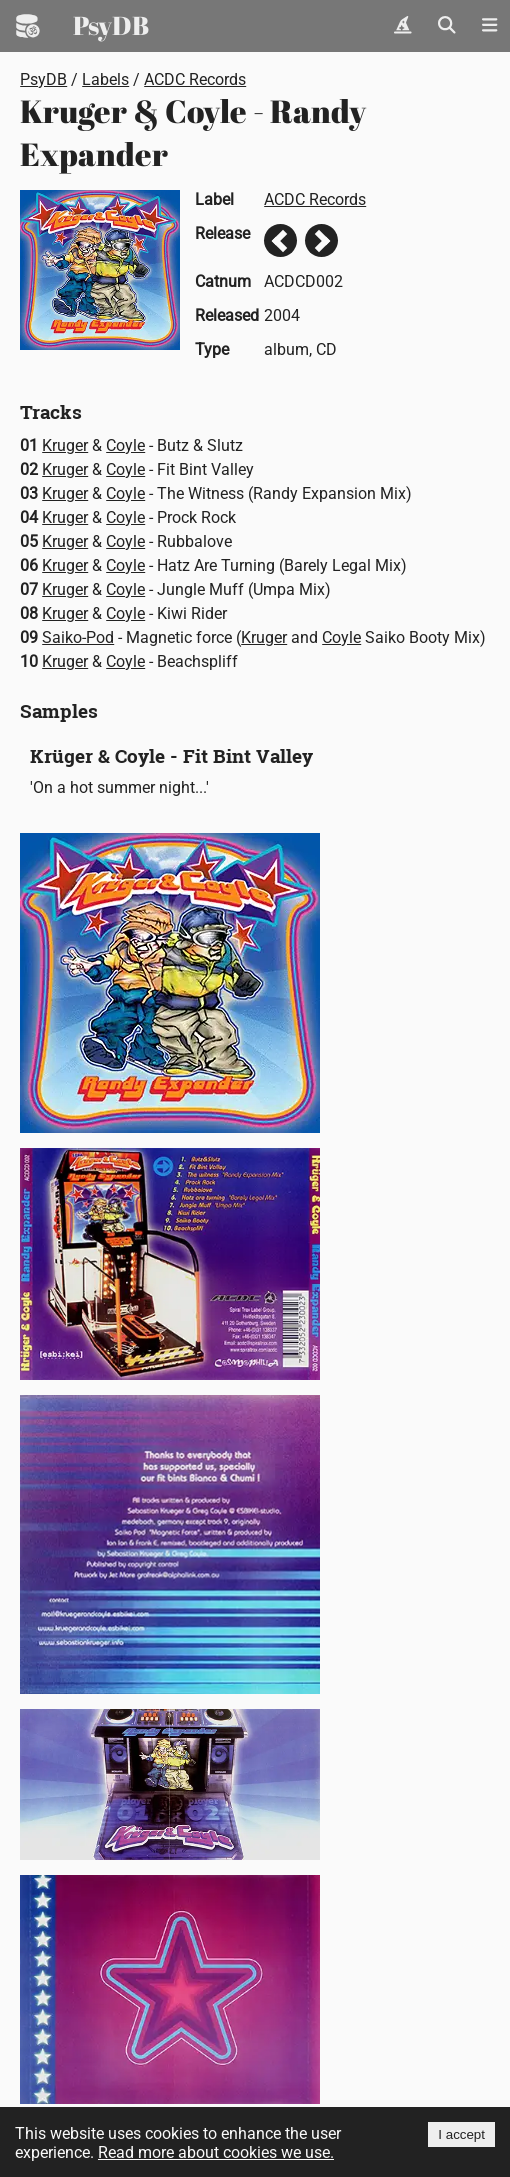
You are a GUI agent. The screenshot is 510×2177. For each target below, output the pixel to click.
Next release (321, 240)
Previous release (280, 240)
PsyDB (111, 25)
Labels (105, 79)
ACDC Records (195, 79)
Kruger (65, 445)
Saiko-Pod (78, 637)
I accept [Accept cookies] (461, 2134)
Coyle (125, 445)
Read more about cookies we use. (216, 2152)
